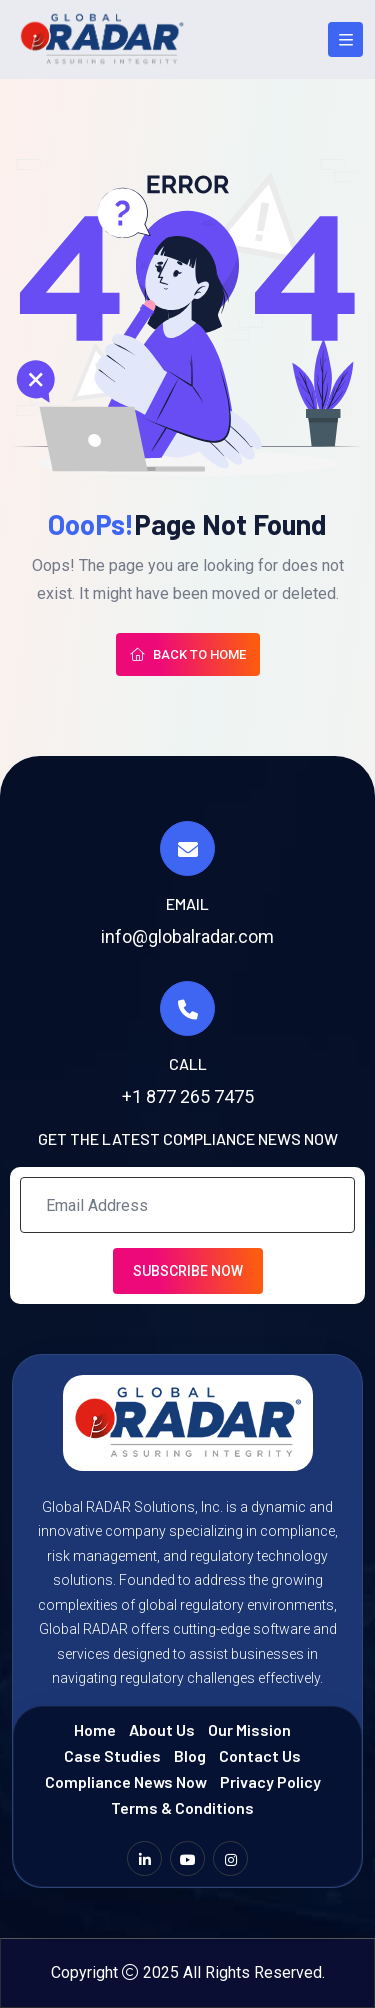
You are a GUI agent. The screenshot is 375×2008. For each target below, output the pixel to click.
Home (95, 1729)
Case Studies (112, 1755)
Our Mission (249, 1729)
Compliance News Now (126, 1781)
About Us (162, 1729)
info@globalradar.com (187, 936)
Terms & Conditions (182, 1807)
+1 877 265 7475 (188, 1096)
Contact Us (260, 1755)
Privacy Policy (270, 1781)
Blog (190, 1755)
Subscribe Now (188, 1271)
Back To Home (188, 654)
